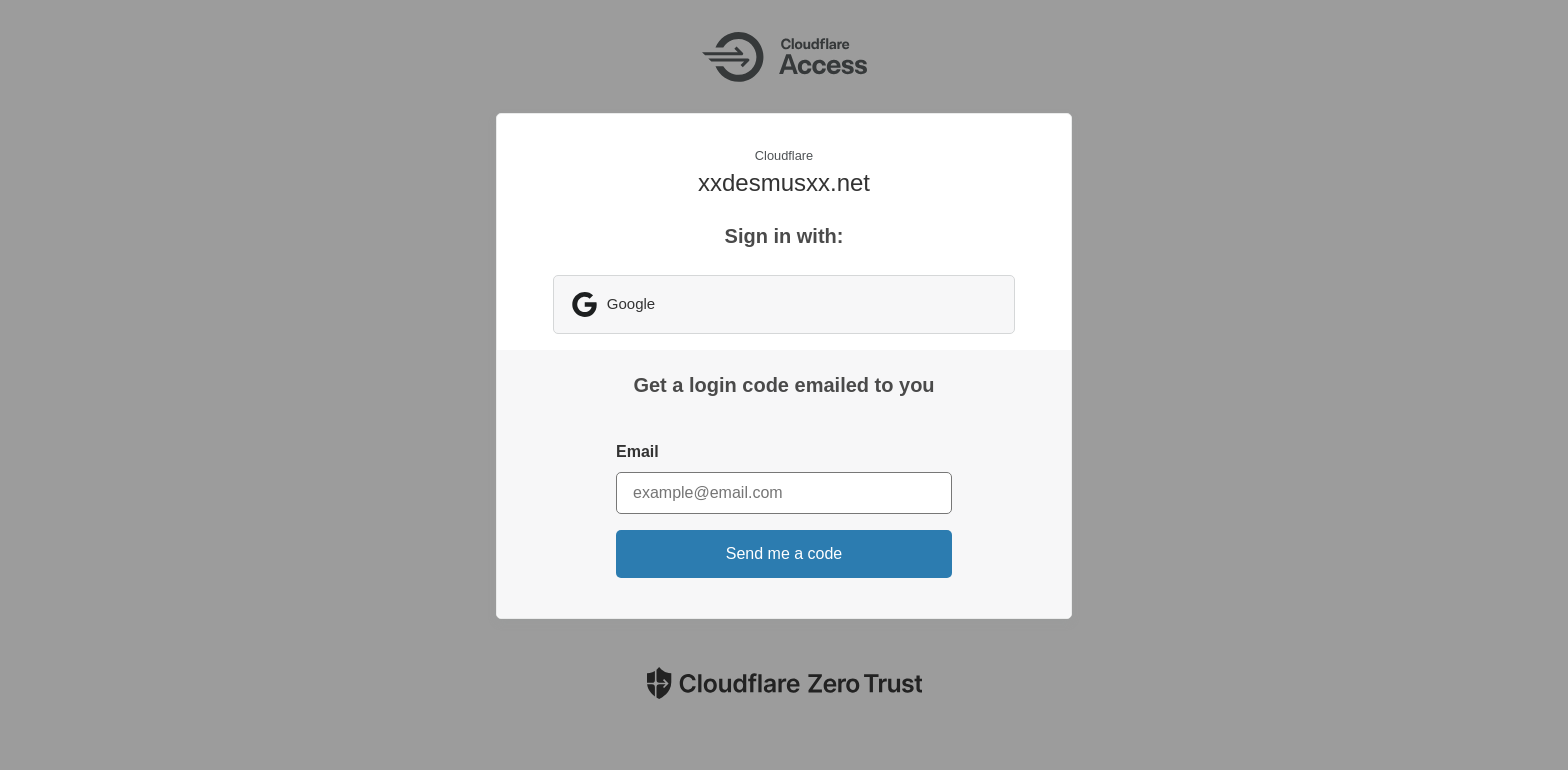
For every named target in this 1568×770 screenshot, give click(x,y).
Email (637, 451)
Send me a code (784, 553)
